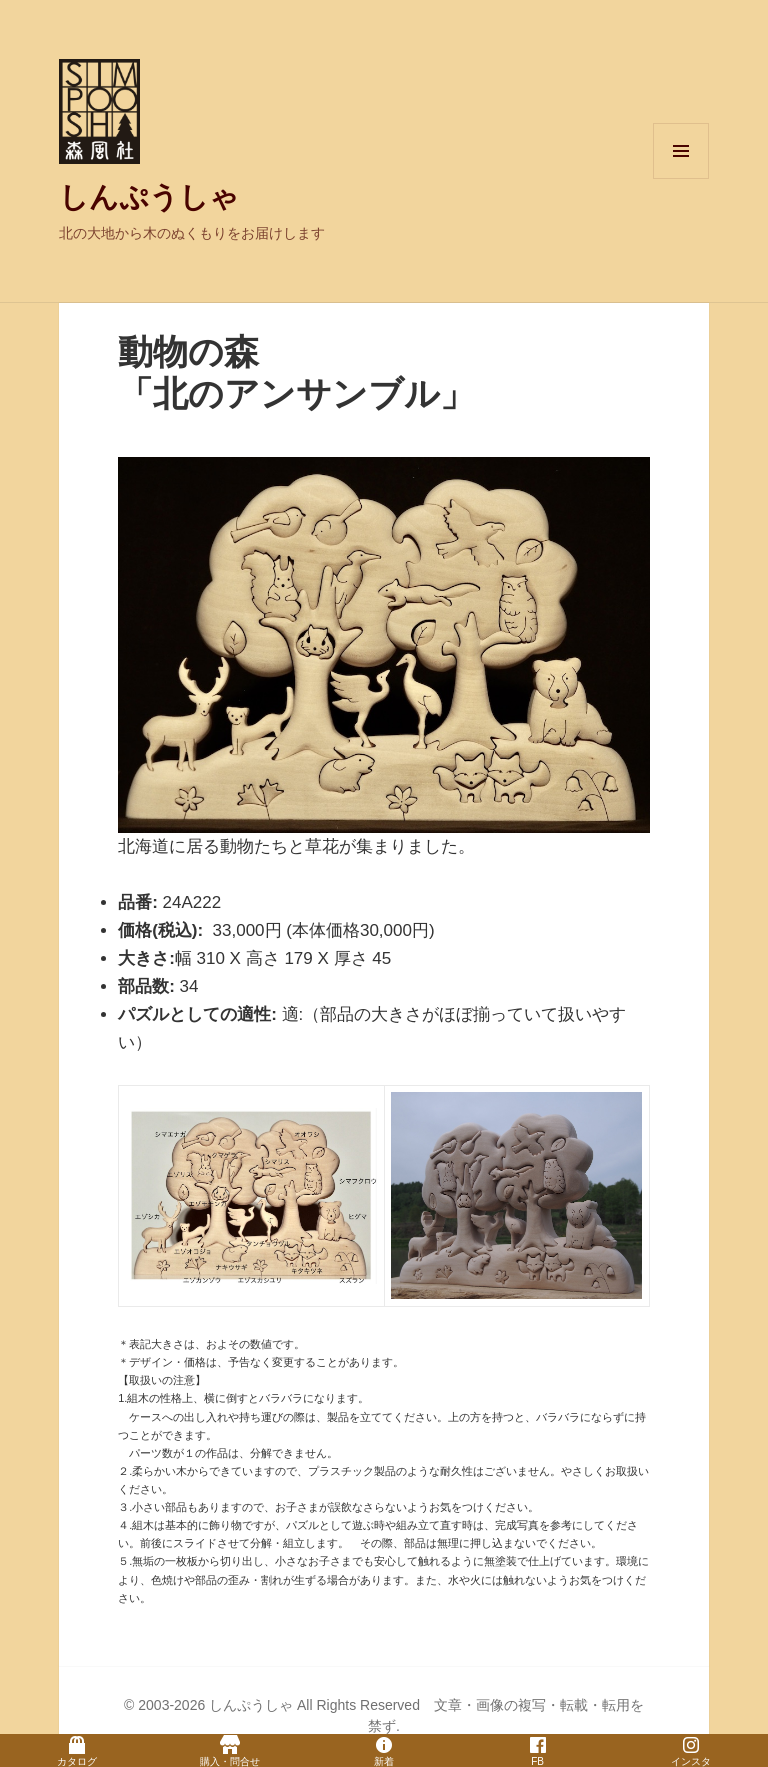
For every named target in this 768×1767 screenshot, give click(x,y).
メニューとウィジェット (681, 178)
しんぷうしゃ (149, 197)
